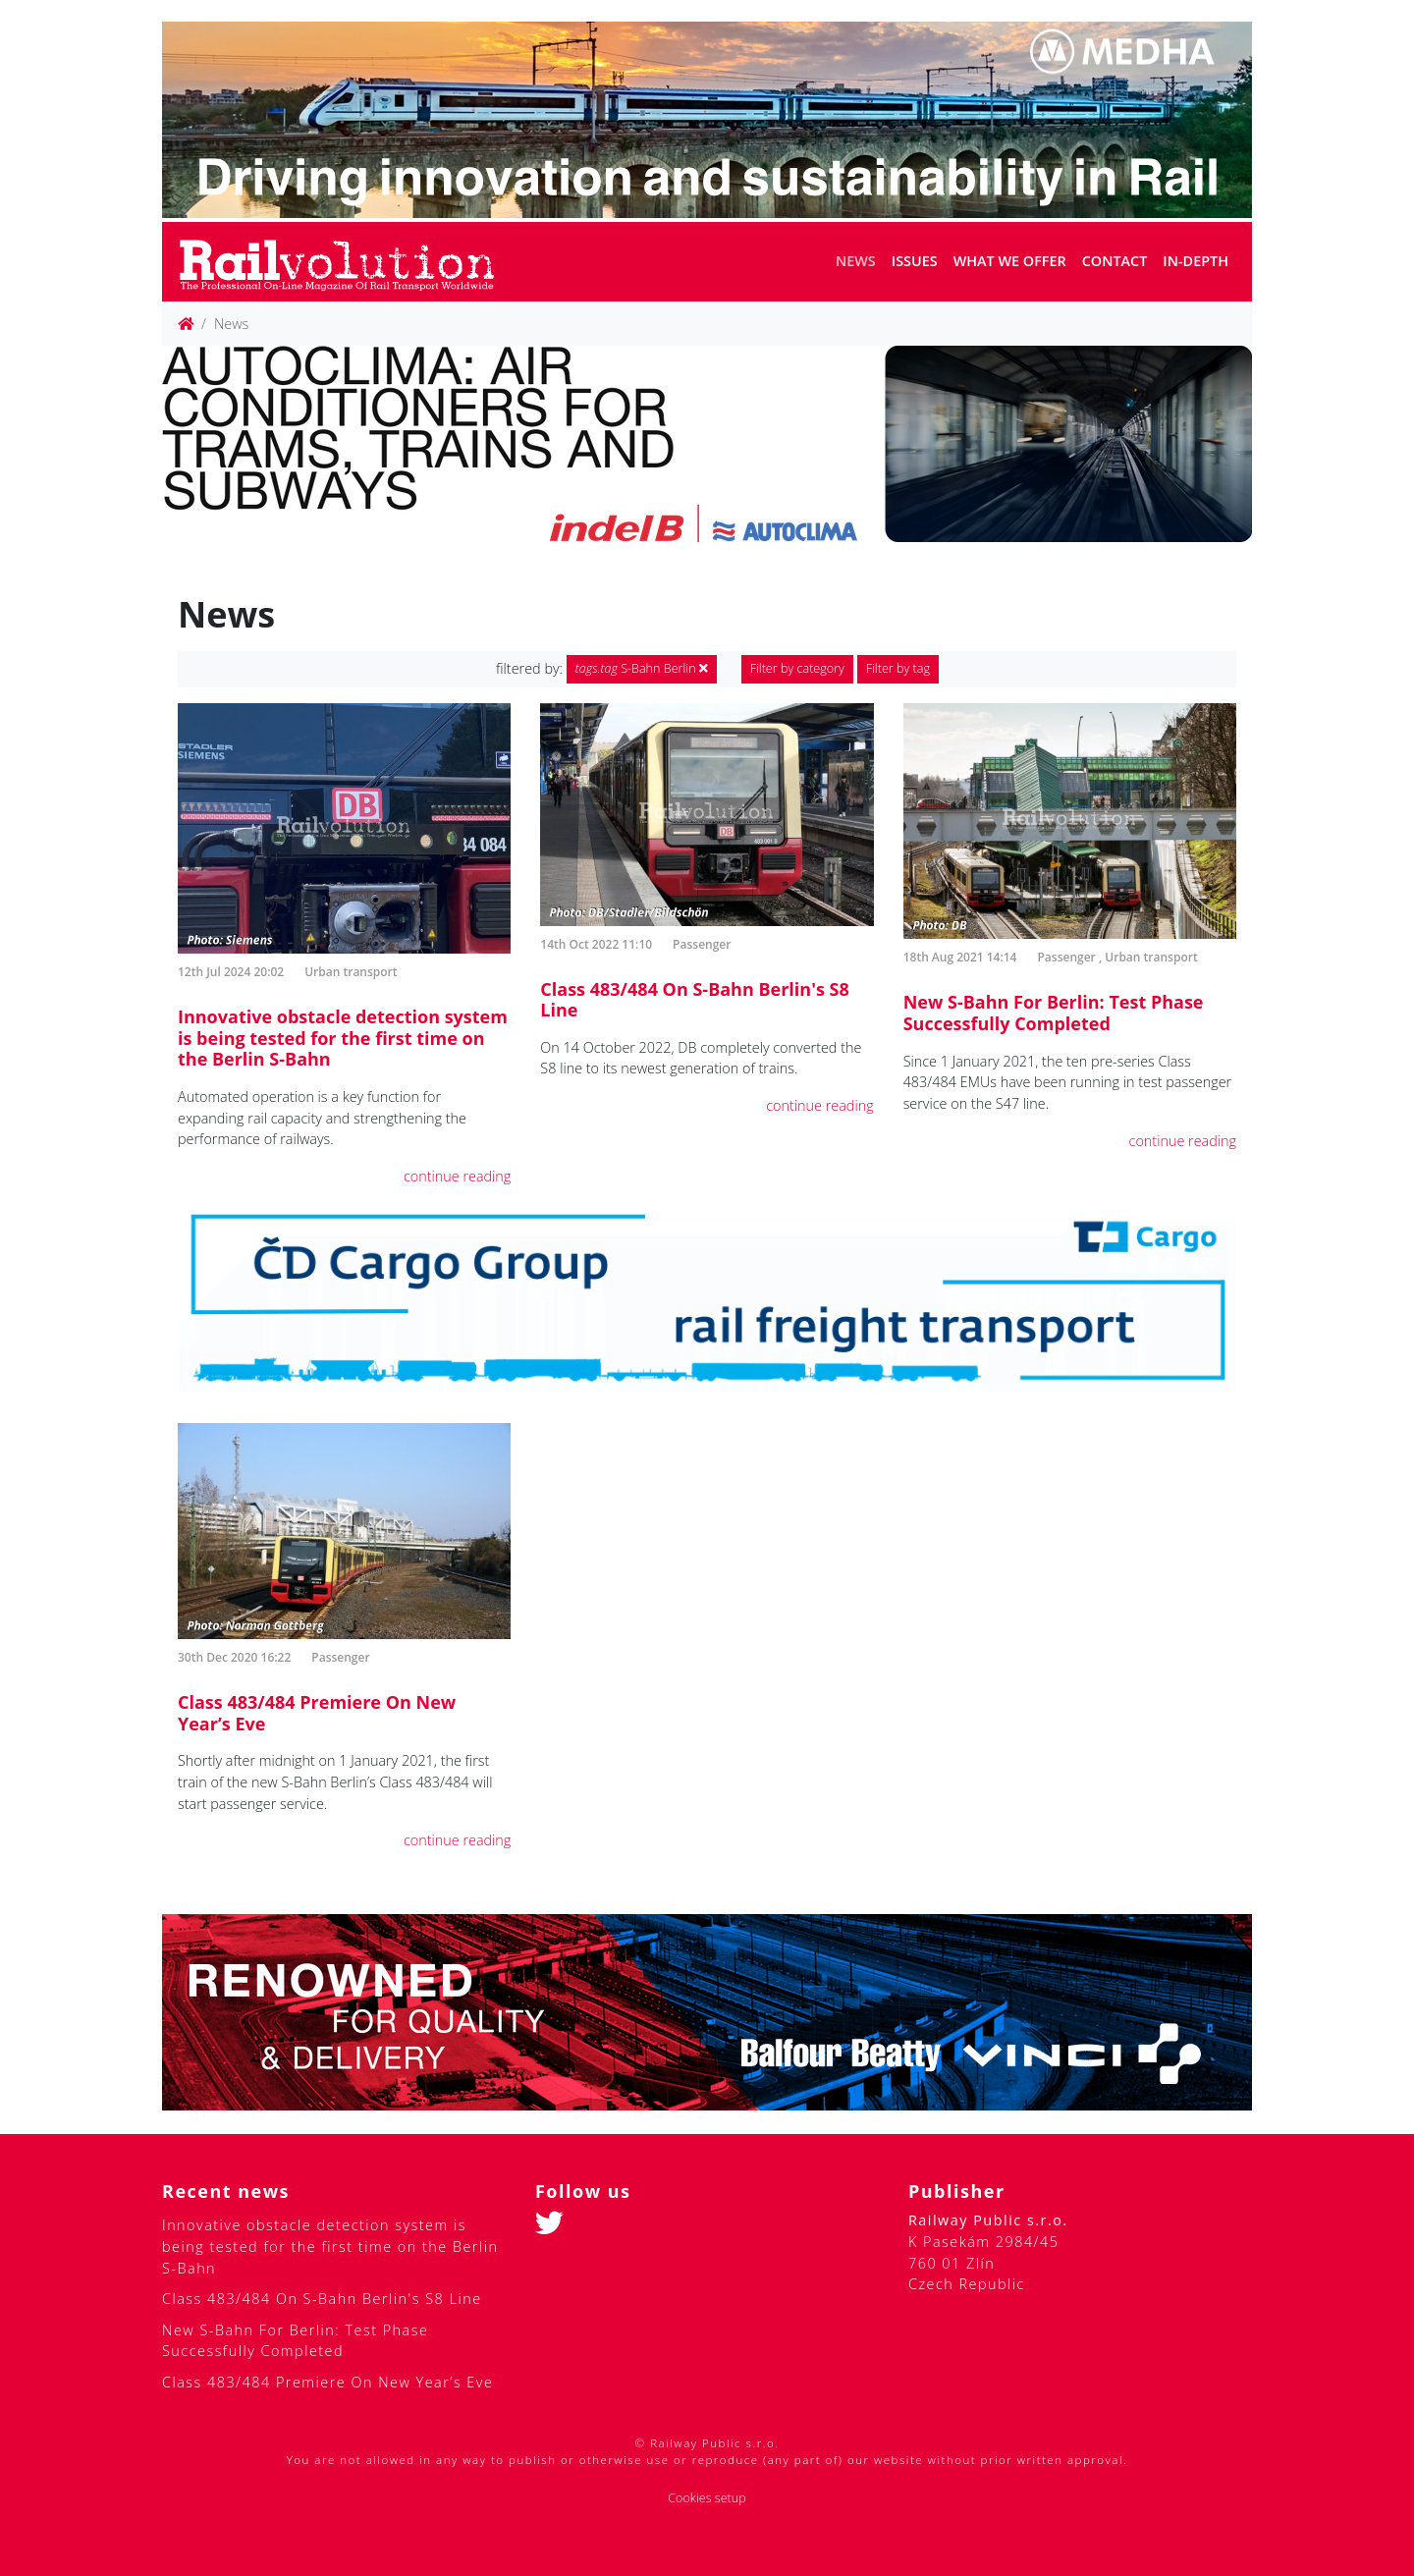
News (856, 260)
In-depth (1195, 260)
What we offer (1009, 260)
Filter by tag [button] (898, 668)
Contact (1115, 260)
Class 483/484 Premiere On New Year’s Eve (317, 1712)
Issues (915, 260)
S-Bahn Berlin (641, 668)
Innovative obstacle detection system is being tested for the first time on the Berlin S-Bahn (343, 1037)
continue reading (457, 1176)
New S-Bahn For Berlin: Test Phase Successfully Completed (1053, 1012)
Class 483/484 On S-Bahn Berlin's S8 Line (694, 999)
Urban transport (350, 971)
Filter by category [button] (797, 668)
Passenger (702, 944)
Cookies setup (707, 2498)
